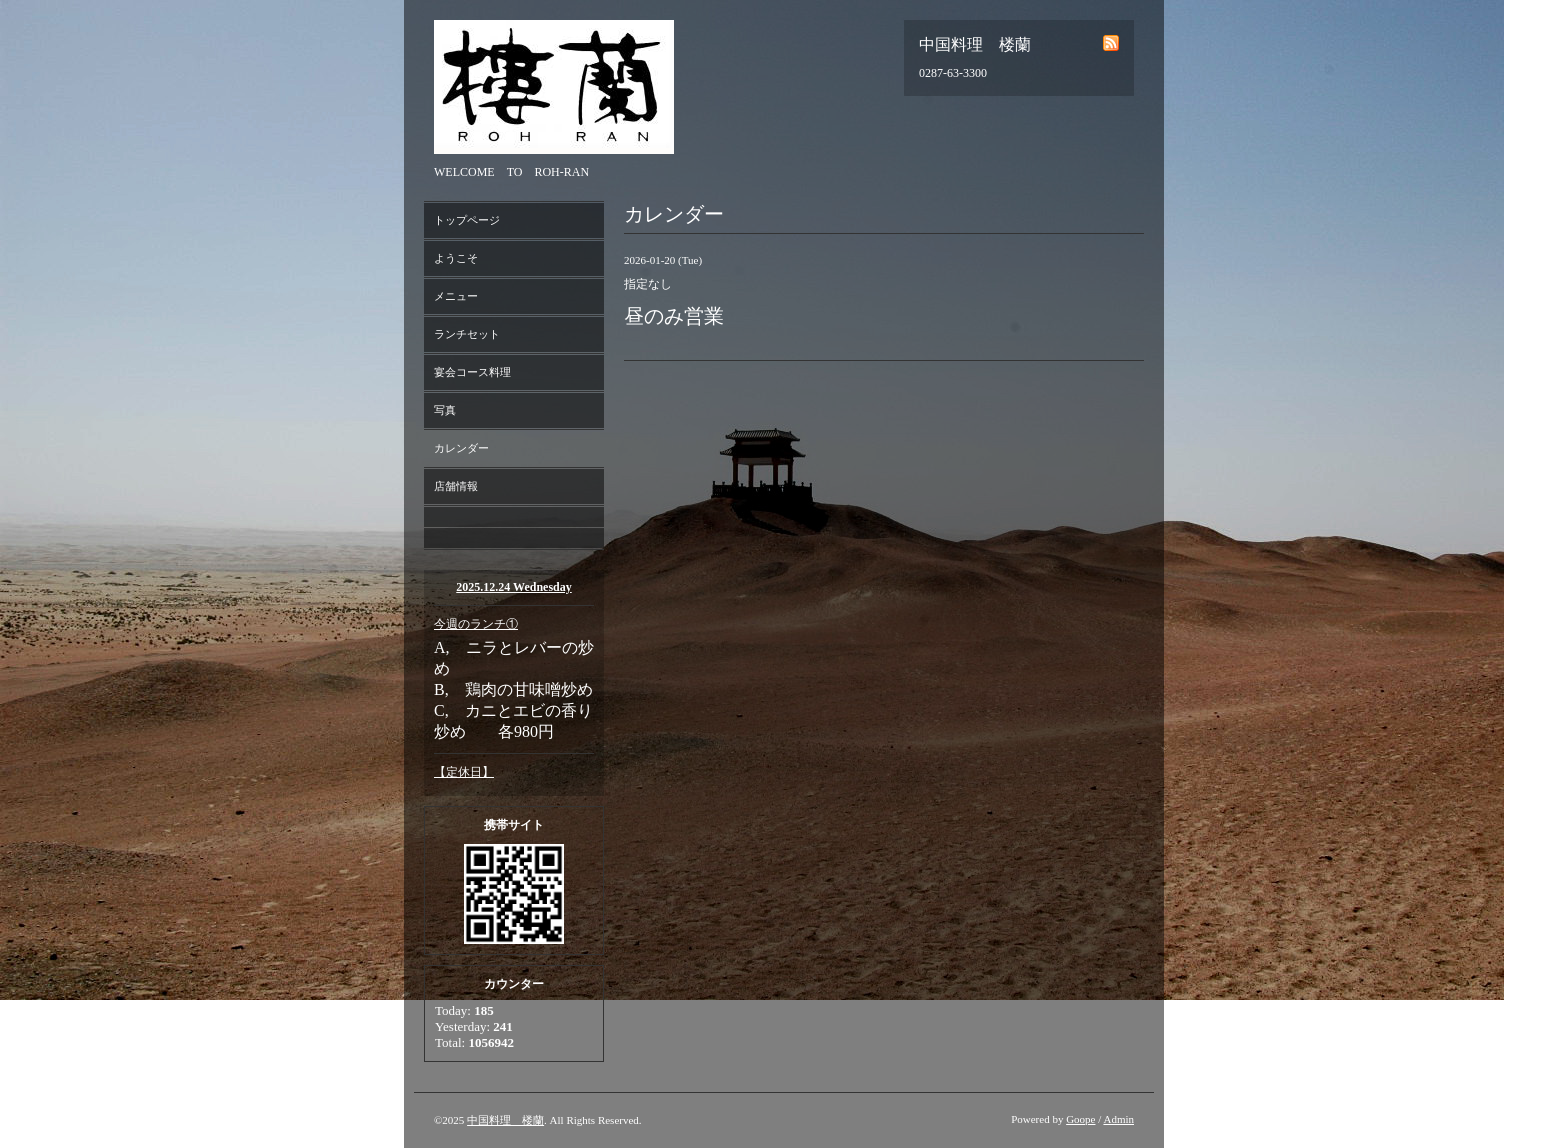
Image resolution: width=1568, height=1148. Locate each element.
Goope (1080, 1119)
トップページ (467, 220)
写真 (445, 410)
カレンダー (461, 448)
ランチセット (467, 334)
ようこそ (456, 258)
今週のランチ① (476, 624)
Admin (1118, 1119)
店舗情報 (456, 486)
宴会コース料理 (472, 372)
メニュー (456, 296)
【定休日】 (464, 772)
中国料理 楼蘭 (505, 1120)
